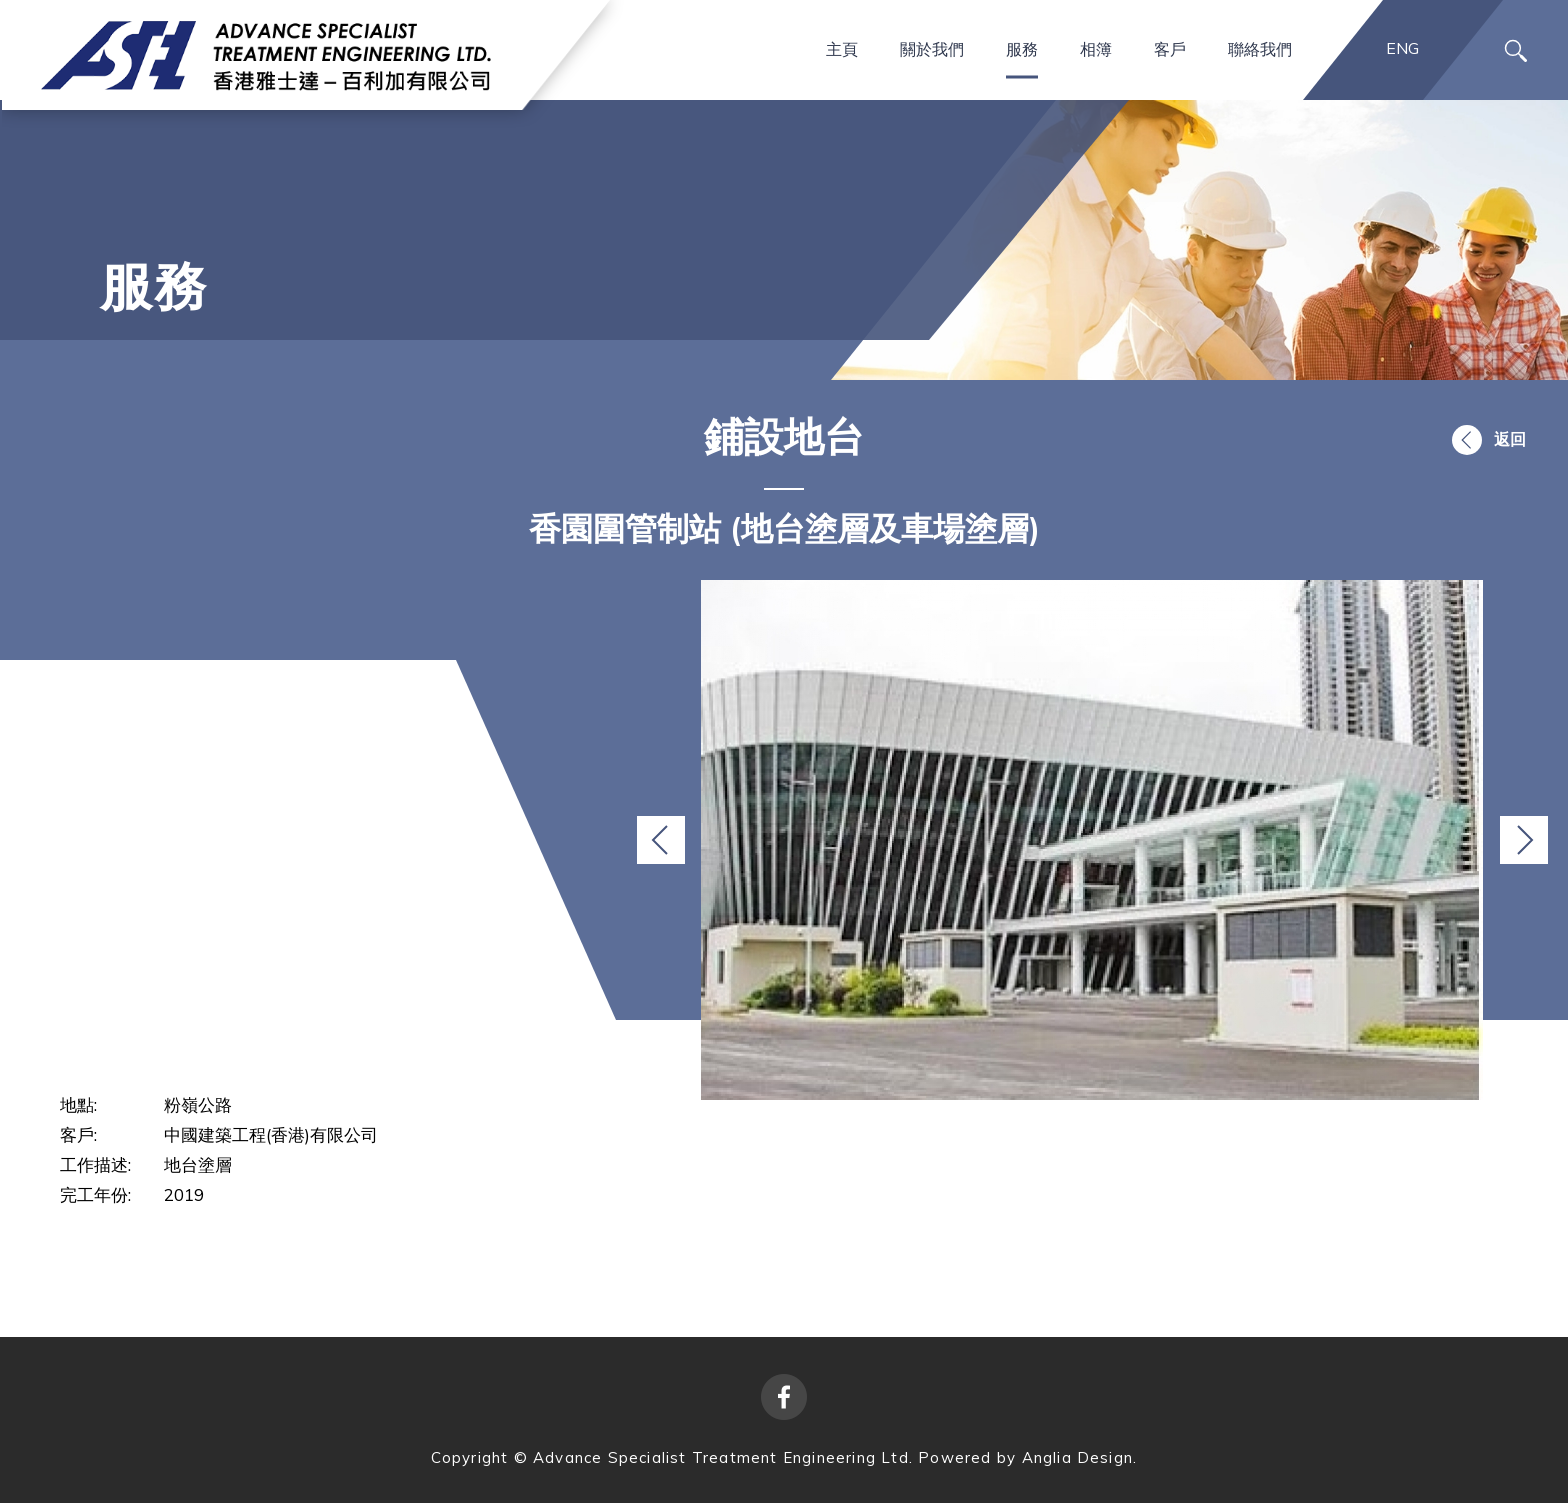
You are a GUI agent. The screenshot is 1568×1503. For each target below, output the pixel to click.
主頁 (842, 48)
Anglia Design (1078, 1457)
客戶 (1170, 48)
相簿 (1096, 48)
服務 (1022, 48)
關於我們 (932, 48)
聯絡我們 (1260, 48)
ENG (1402, 48)
